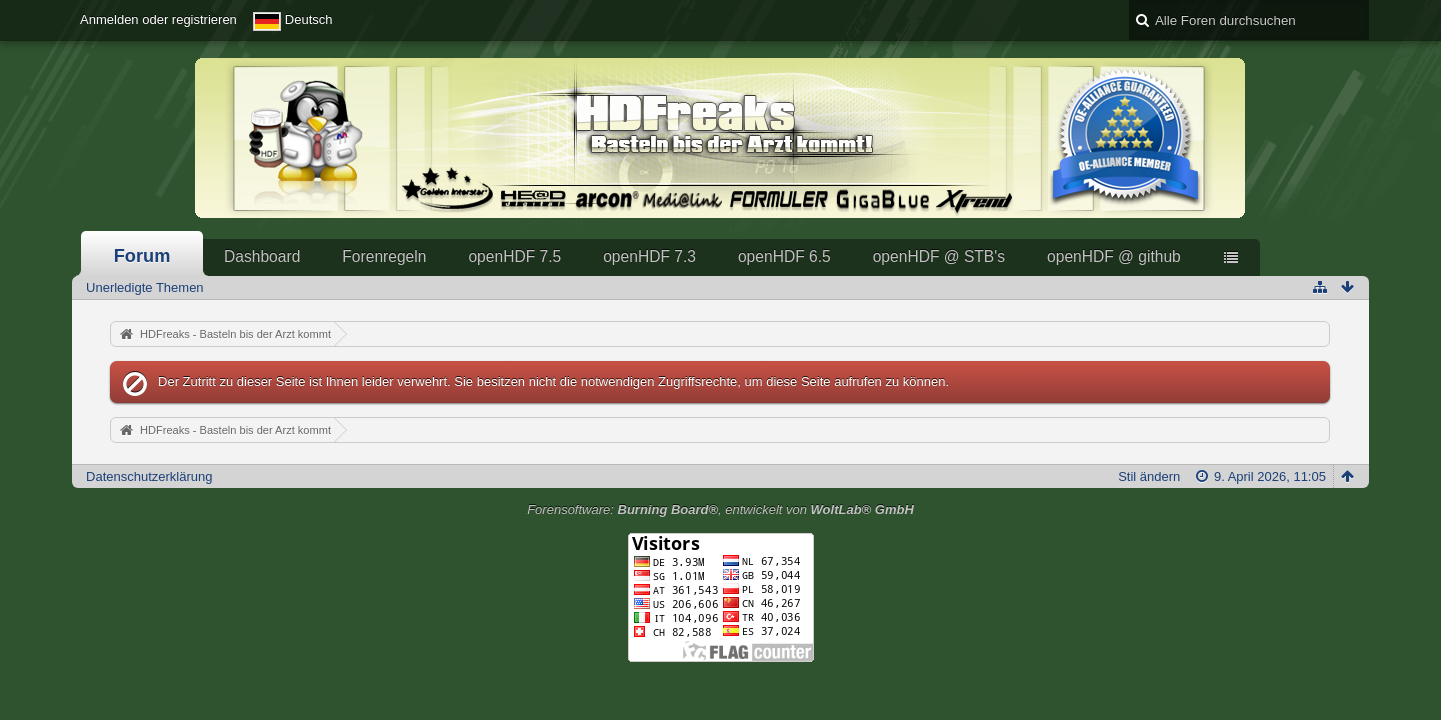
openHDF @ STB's (939, 256)
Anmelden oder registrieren (158, 19)
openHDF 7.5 (514, 256)
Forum (142, 256)
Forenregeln (384, 256)
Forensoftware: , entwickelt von (720, 509)
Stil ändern (1149, 476)
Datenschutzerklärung (149, 476)
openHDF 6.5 (784, 256)
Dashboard (262, 256)
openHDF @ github (1114, 256)
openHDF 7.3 (649, 256)
